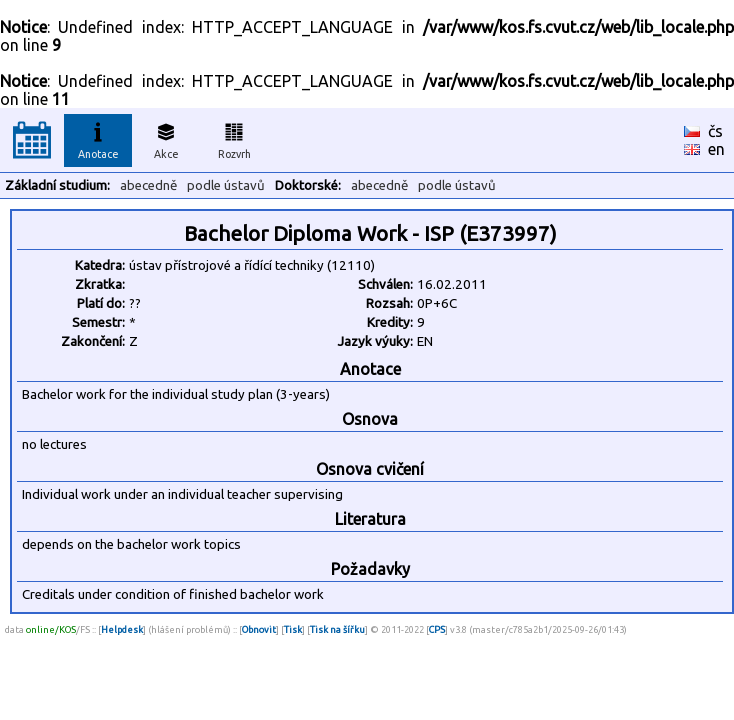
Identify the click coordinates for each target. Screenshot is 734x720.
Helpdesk (122, 629)
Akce (166, 138)
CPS (437, 629)
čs (715, 131)
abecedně (148, 185)
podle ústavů (226, 185)
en (716, 149)
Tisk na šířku (337, 629)
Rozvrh (234, 138)
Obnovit (259, 629)
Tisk (293, 629)
